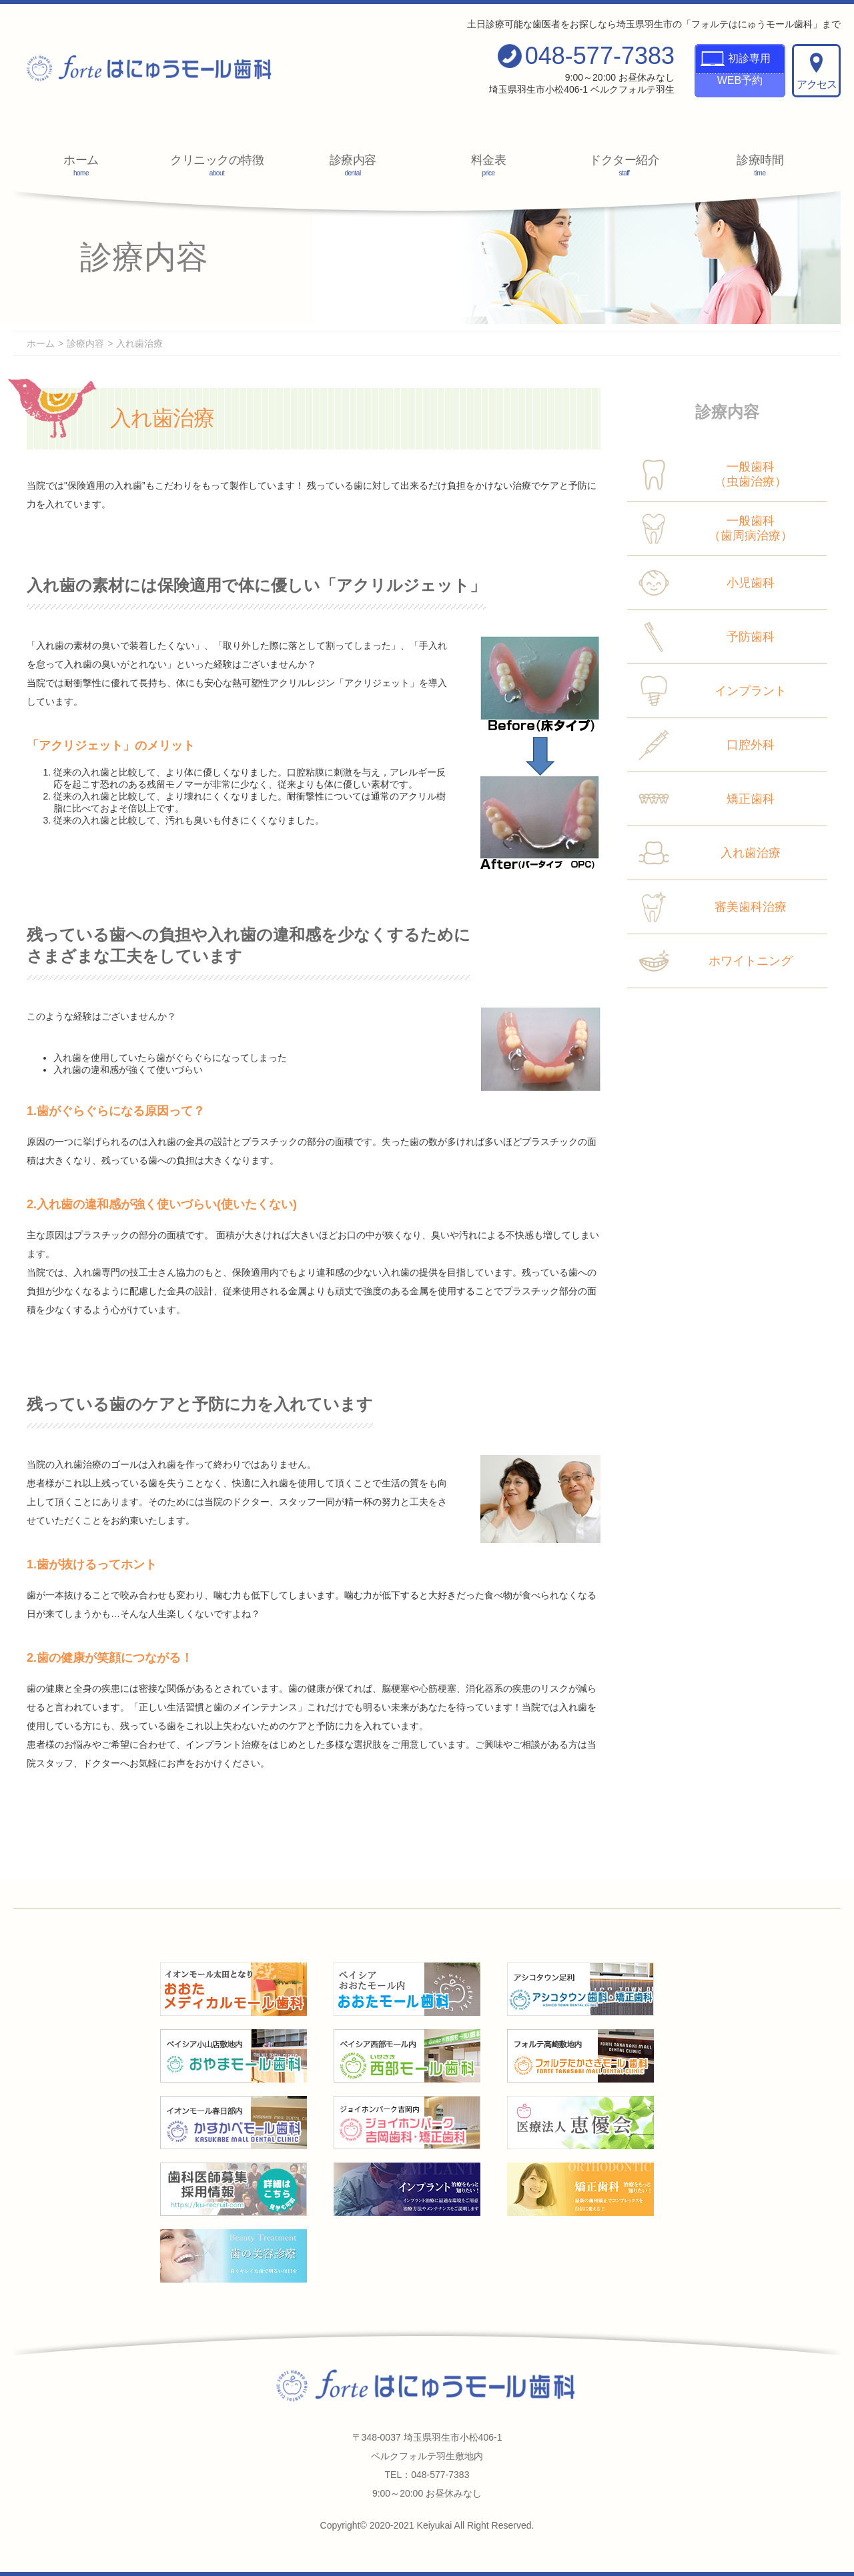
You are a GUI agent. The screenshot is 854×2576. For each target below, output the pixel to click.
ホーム (81, 165)
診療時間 (760, 165)
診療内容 (353, 165)
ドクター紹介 (624, 165)
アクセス (817, 71)
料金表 (488, 165)
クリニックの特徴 (217, 165)
